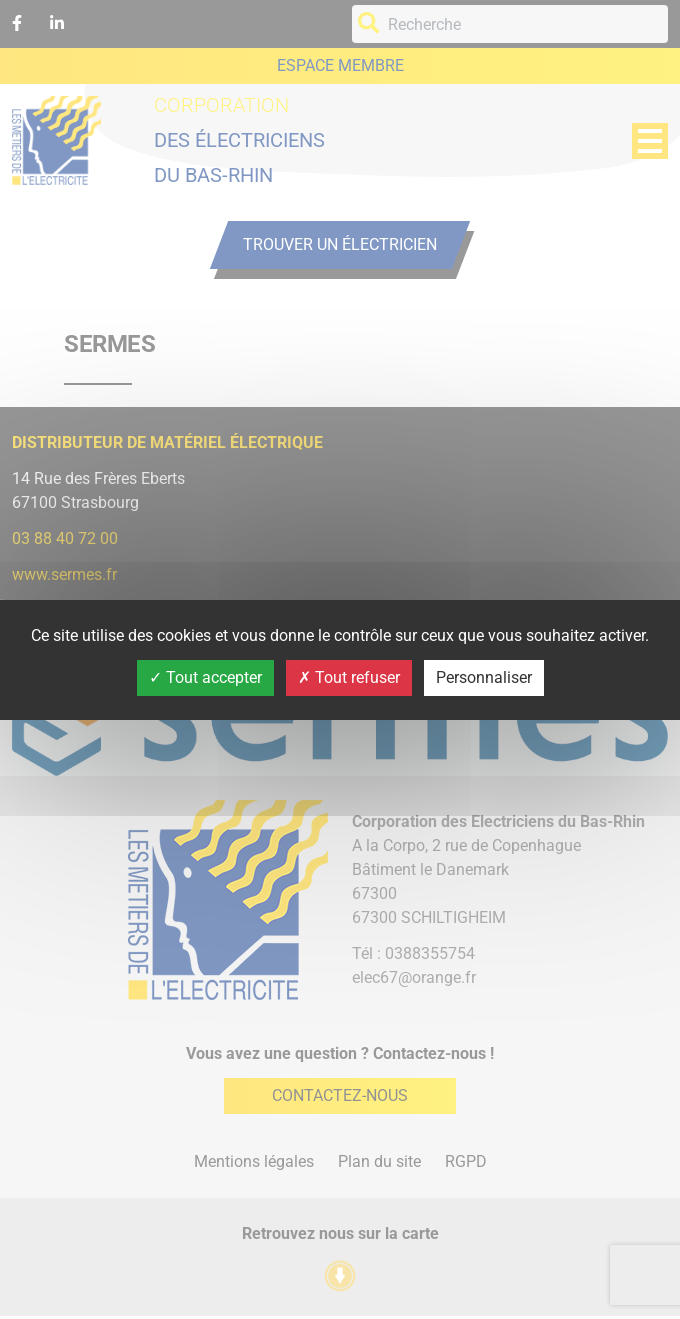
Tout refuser (349, 677)
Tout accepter (205, 677)
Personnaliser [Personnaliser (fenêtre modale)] (484, 677)
